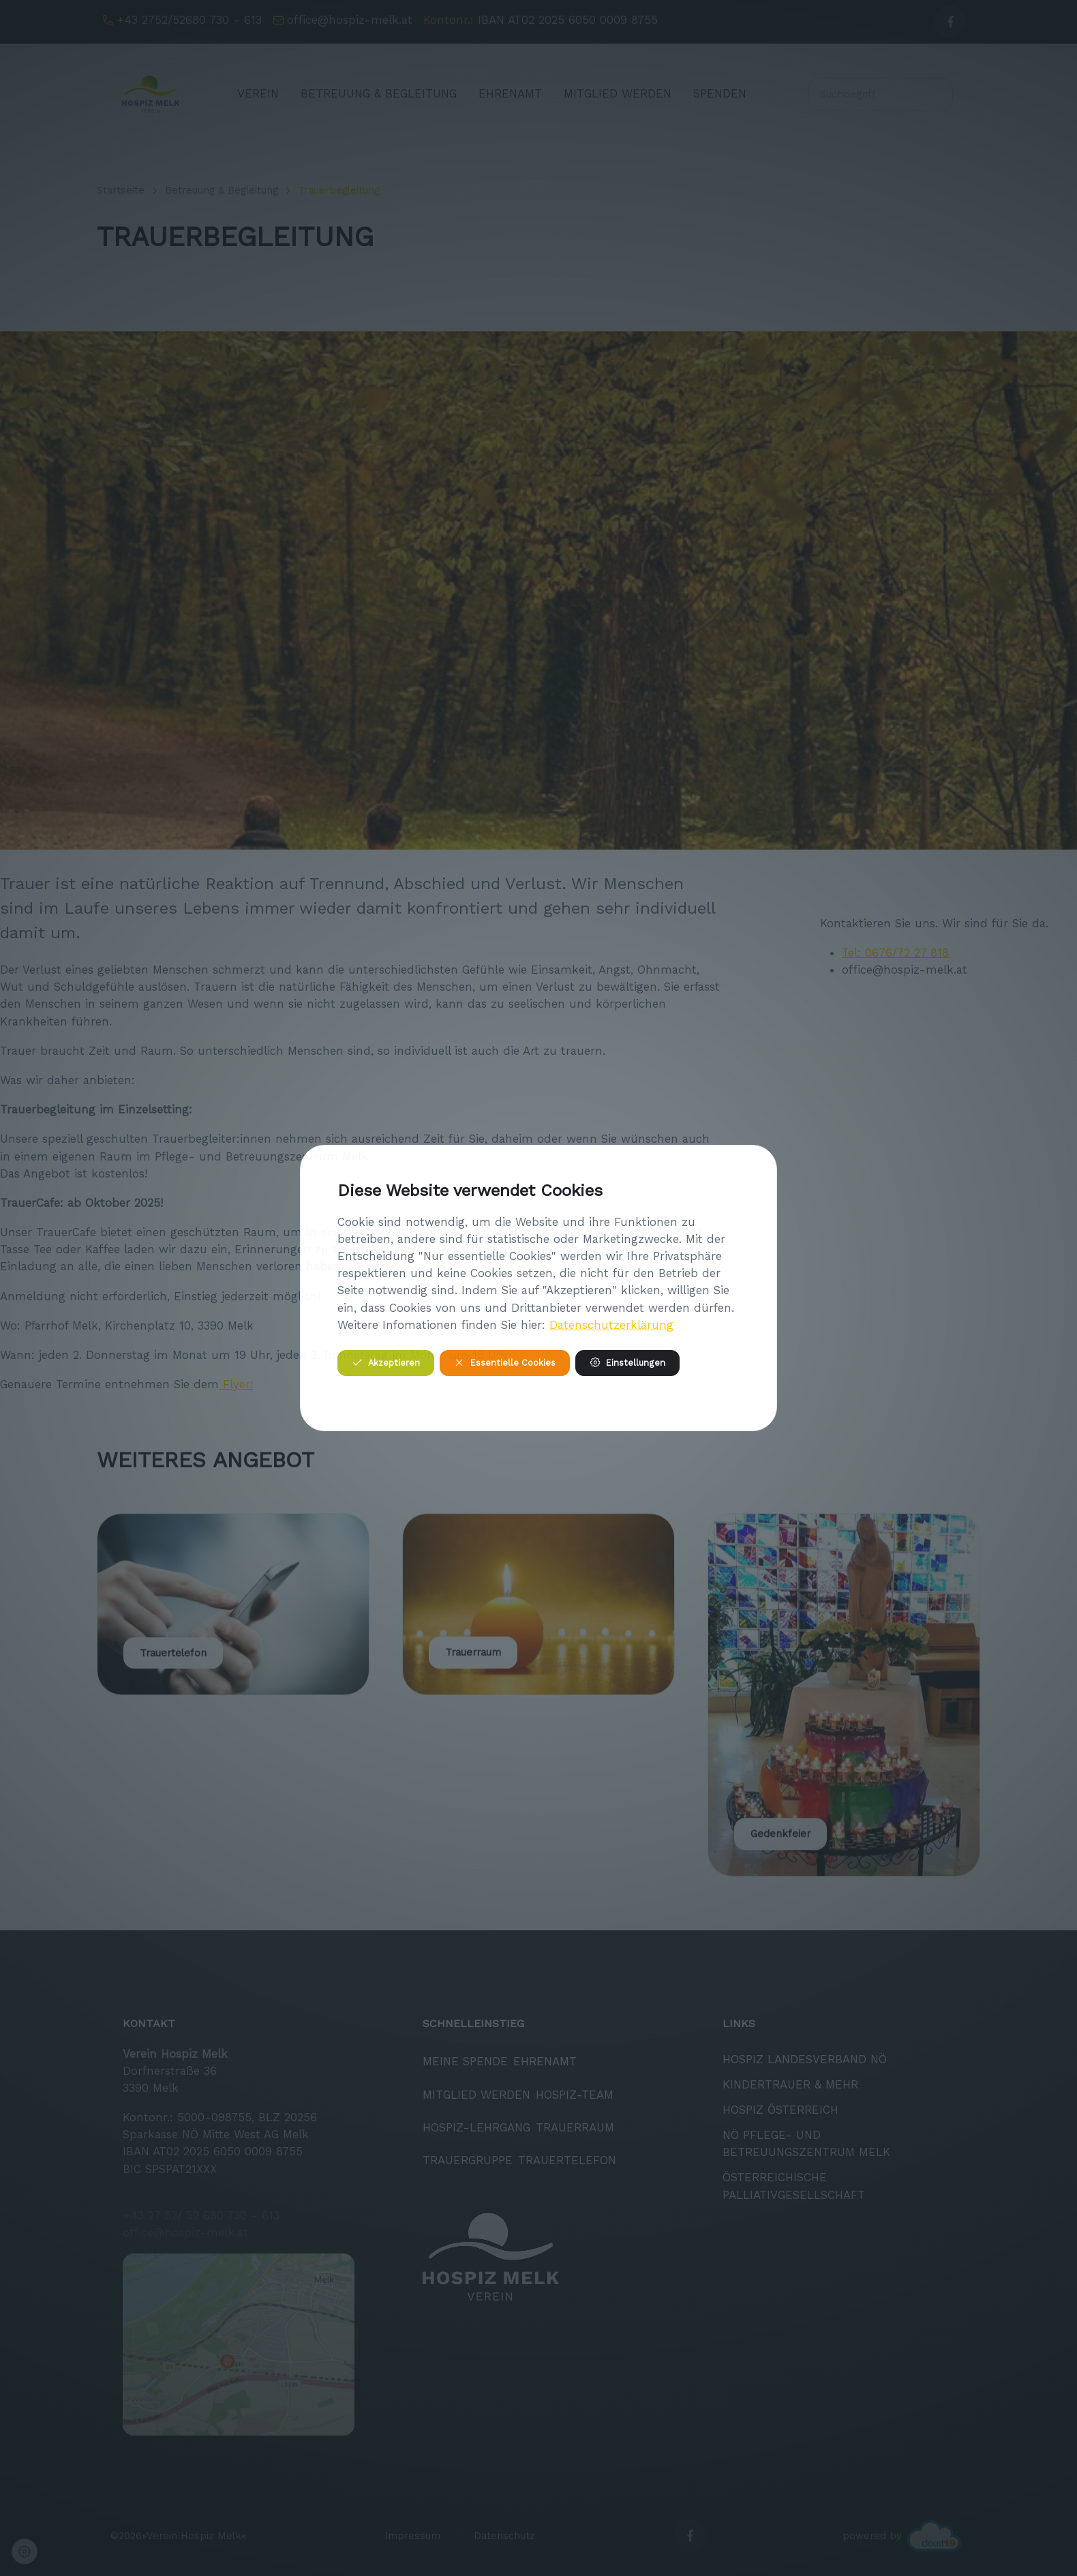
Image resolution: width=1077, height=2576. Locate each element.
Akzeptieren (386, 1363)
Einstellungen (627, 1363)
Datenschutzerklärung (611, 1325)
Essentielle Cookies (505, 1363)
